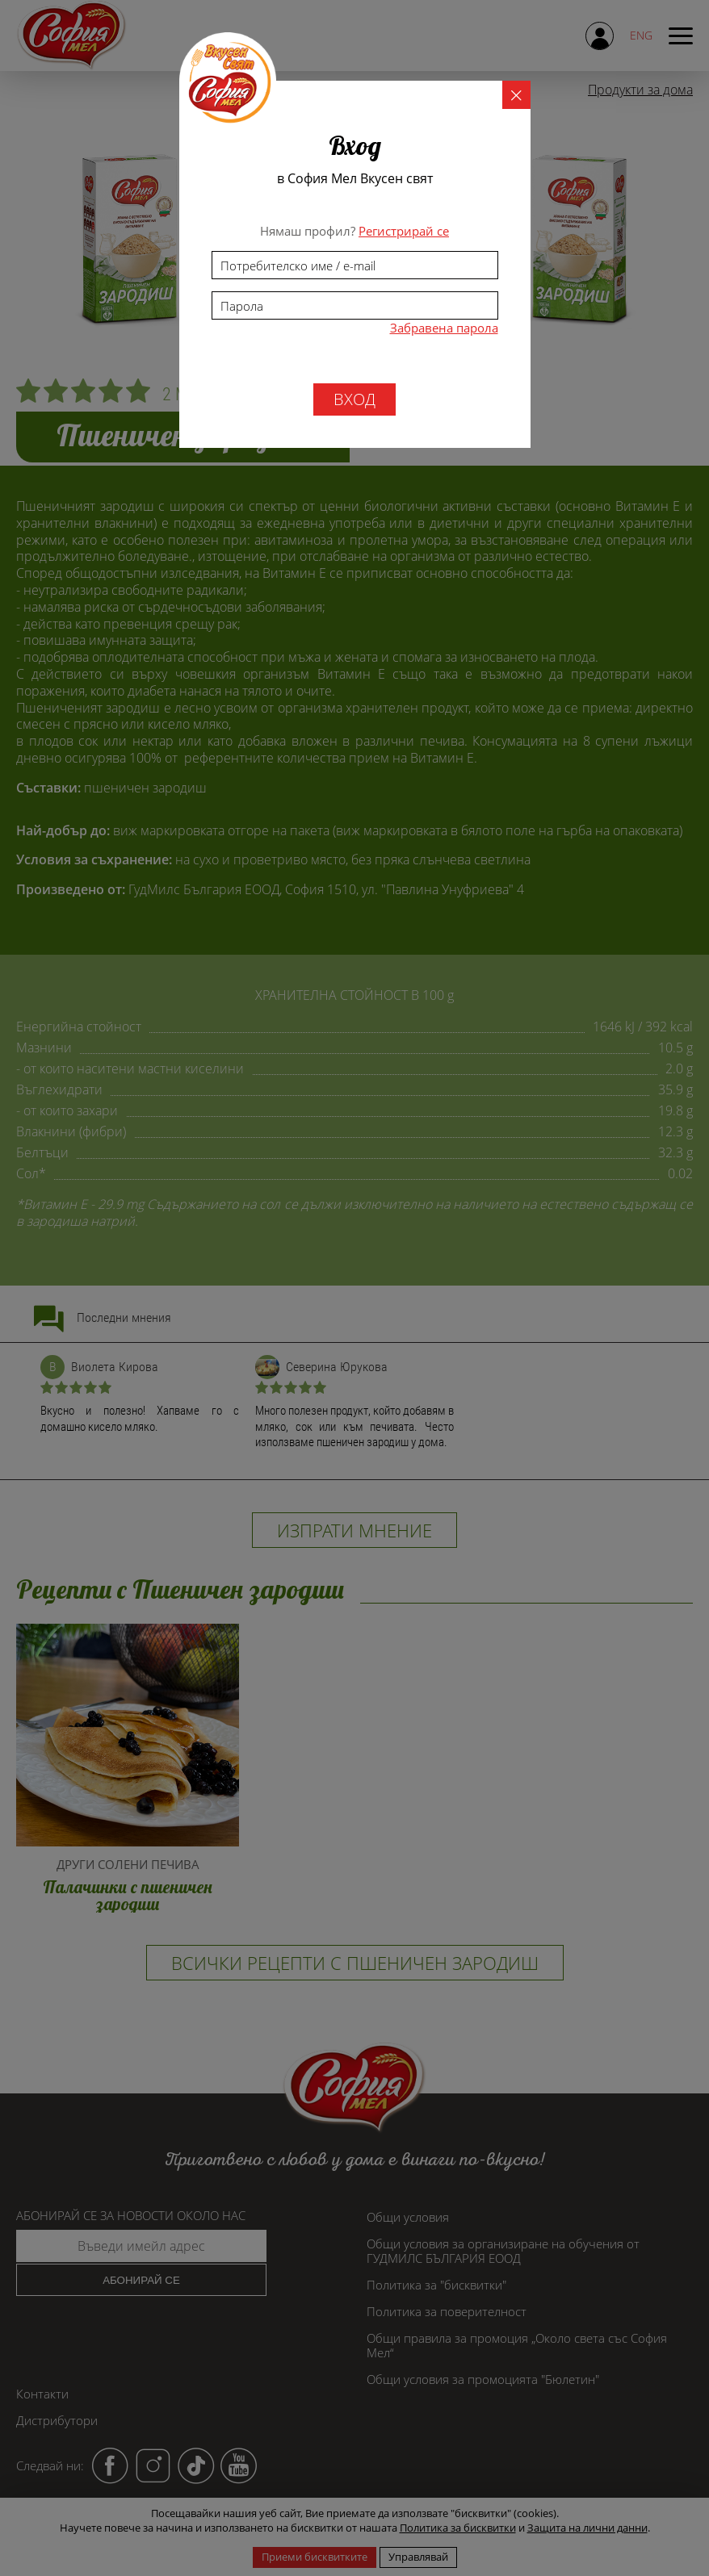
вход (354, 399)
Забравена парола (444, 328)
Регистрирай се (404, 231)
